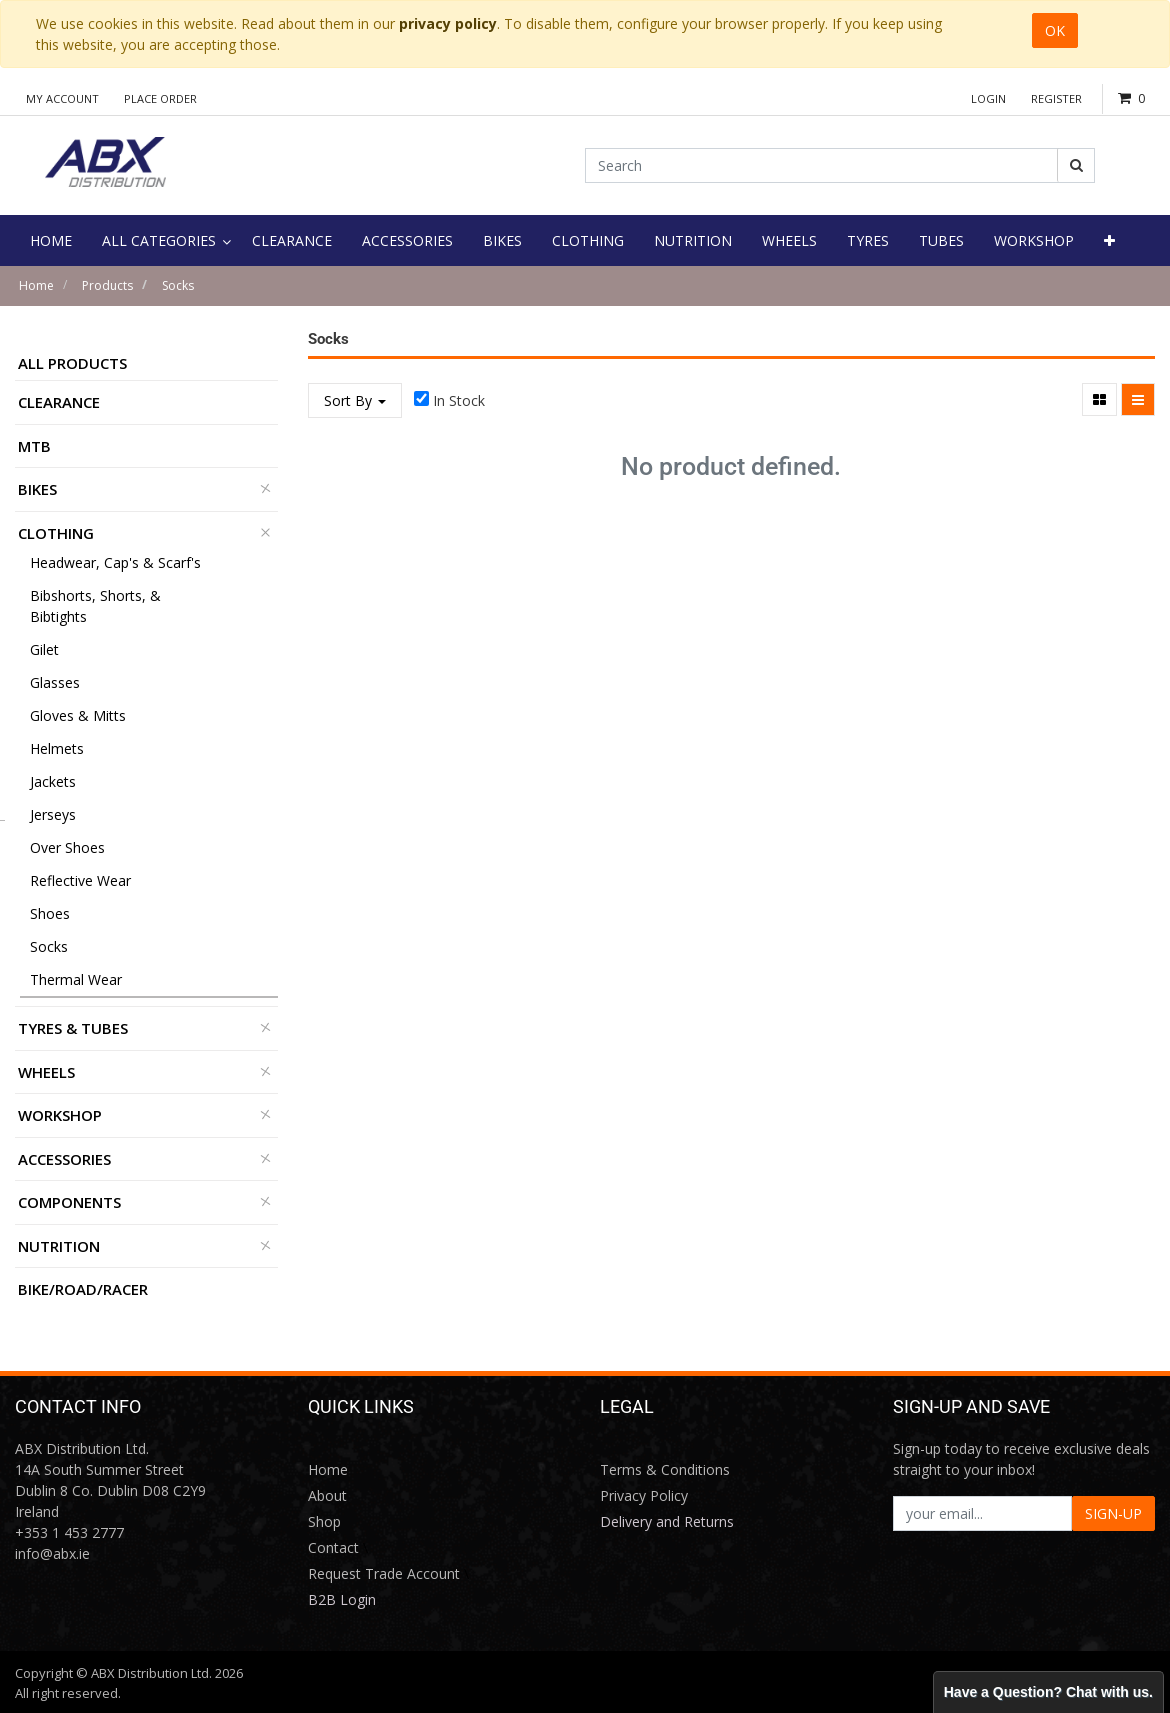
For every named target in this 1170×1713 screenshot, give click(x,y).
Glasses (55, 682)
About (327, 1495)
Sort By (355, 400)
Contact (333, 1547)
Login (988, 98)
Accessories (64, 1159)
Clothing (56, 533)
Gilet (44, 649)
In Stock (459, 400)
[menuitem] (51, 240)
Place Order (160, 98)
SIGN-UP (1113, 1513)
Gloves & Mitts (78, 715)
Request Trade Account (384, 1573)
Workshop (60, 1115)
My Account (62, 98)
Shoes (50, 913)
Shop (324, 1521)
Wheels (46, 1072)
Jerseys (53, 814)
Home (36, 285)
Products (107, 285)
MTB (34, 446)
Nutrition (59, 1246)
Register (1056, 98)
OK (1055, 30)
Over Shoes (67, 847)
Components (69, 1202)
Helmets (57, 748)
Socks (178, 285)
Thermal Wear (76, 979)
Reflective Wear (80, 880)
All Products (72, 363)
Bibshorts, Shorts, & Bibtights (95, 606)
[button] (1109, 240)
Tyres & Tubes (73, 1028)
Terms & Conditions (665, 1469)
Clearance (59, 402)
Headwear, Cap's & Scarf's (115, 562)
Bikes (37, 489)
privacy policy (448, 23)
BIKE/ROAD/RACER (83, 1289)
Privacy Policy (644, 1495)
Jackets (53, 781)
